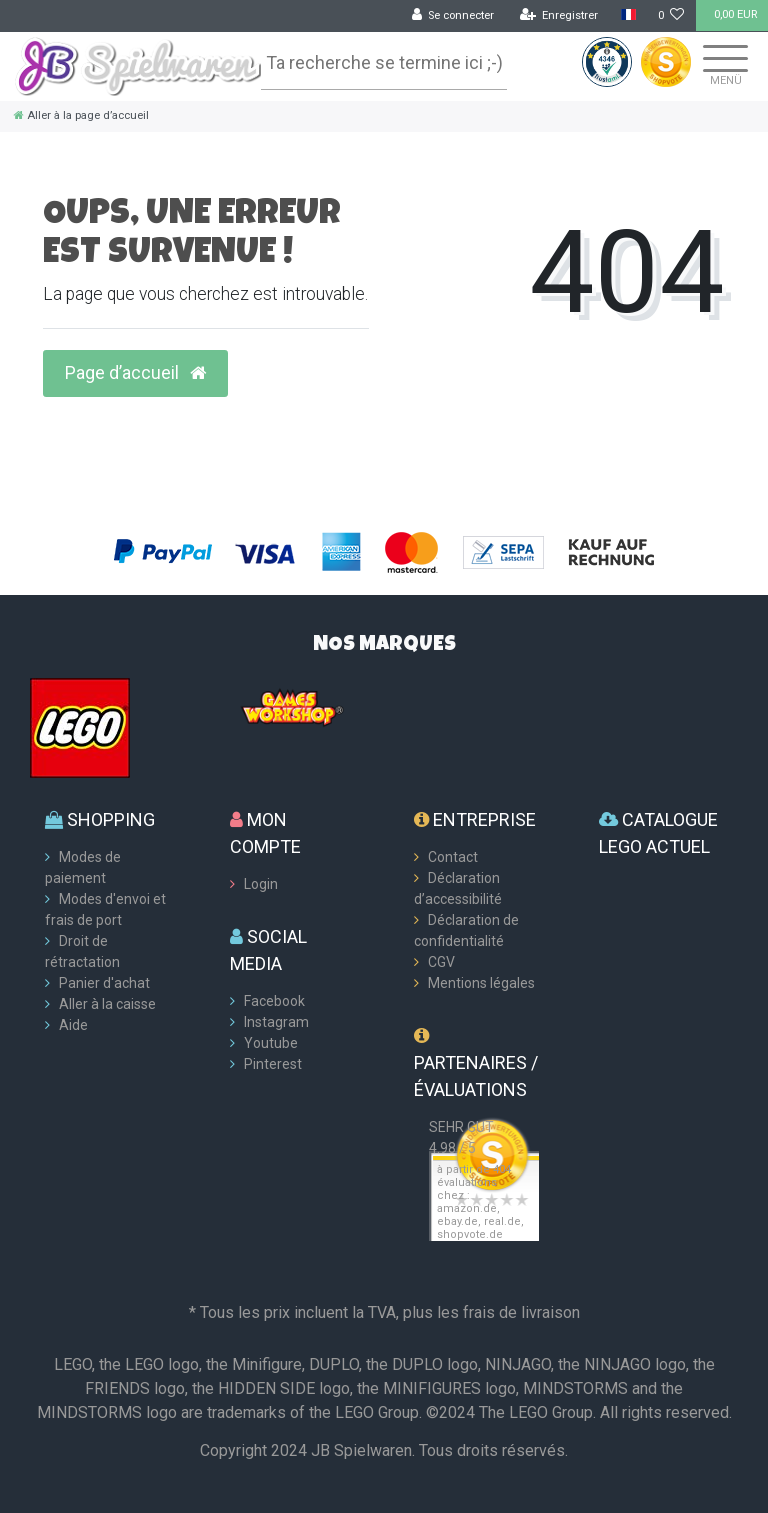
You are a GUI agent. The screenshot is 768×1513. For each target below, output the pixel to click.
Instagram (276, 1022)
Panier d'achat (104, 983)
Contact (453, 857)
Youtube (271, 1043)
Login (261, 884)
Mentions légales (481, 983)
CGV (441, 962)
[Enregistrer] (559, 16)
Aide (73, 1025)
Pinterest (273, 1064)
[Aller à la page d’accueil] (81, 115)
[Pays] (627, 15)
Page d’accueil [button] (135, 373)
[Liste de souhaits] (671, 16)
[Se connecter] (453, 16)
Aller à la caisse (107, 1004)
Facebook (274, 1001)
